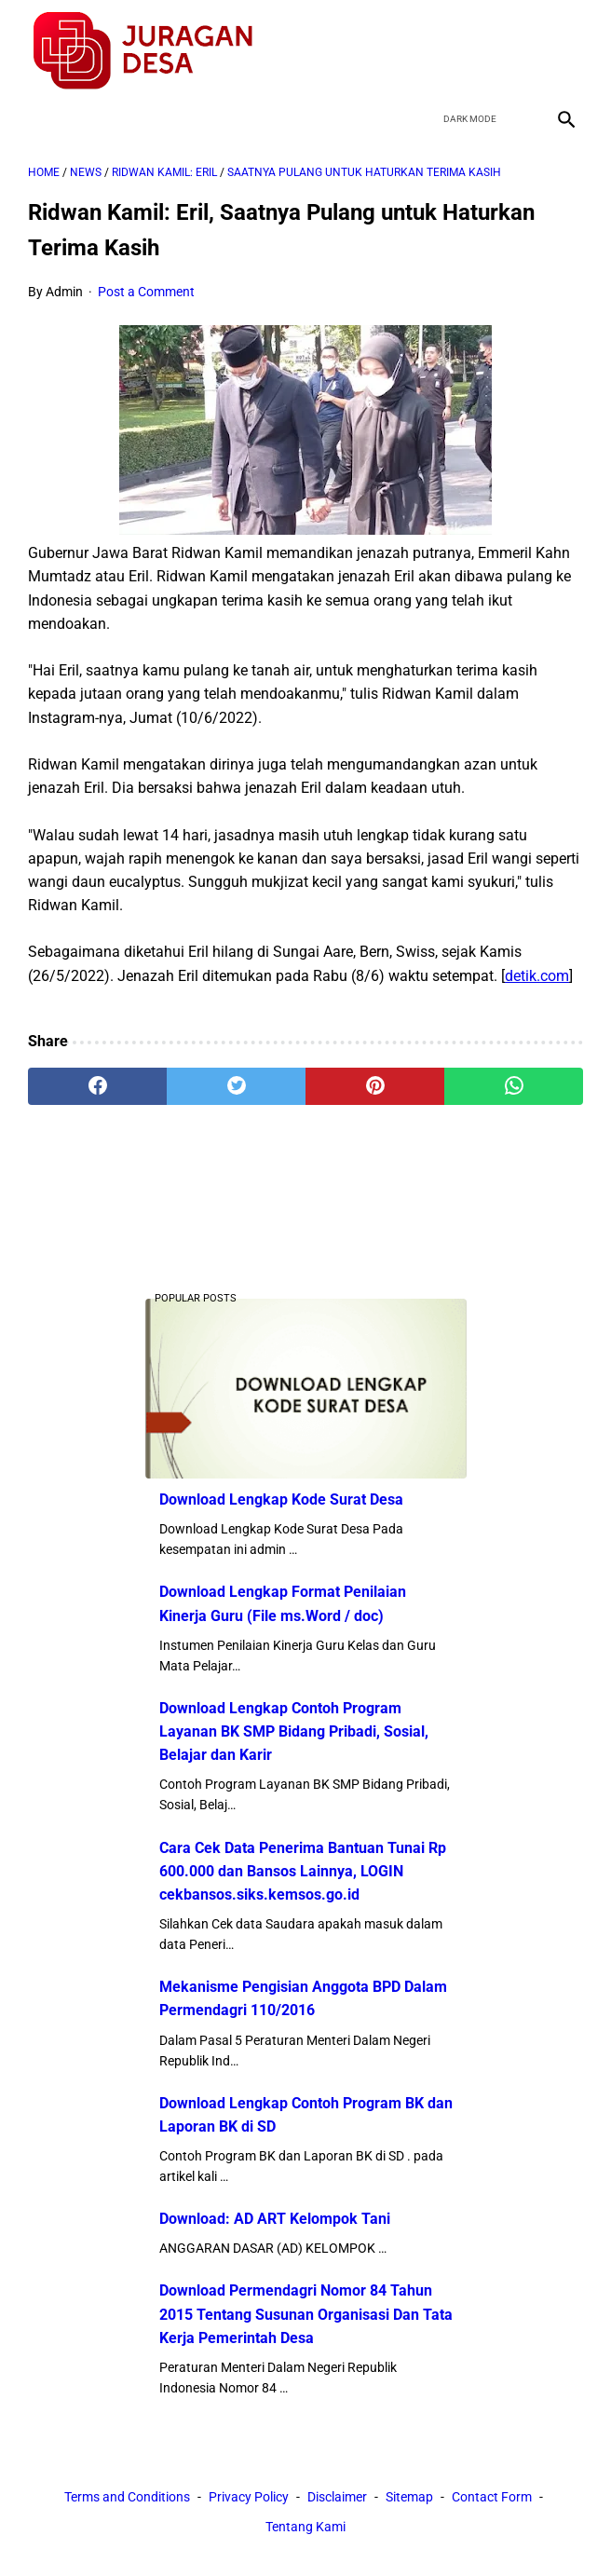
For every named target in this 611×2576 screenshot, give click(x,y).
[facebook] (432, 50)
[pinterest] (375, 1085)
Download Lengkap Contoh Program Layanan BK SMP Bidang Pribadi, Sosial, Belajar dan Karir (293, 1731)
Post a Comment (146, 289)
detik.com (537, 974)
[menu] (39, 117)
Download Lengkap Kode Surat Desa (281, 1499)
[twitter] (475, 50)
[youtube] (519, 50)
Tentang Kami (305, 2527)
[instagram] (563, 50)
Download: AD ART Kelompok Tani (274, 2219)
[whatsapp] (513, 1085)
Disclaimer (337, 2497)
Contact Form (492, 2497)
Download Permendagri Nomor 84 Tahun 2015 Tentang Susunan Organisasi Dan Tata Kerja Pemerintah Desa (306, 2314)
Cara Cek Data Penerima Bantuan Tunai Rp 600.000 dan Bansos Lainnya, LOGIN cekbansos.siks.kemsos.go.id (302, 1870)
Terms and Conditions (127, 2497)
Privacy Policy (249, 2497)
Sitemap (409, 2497)
